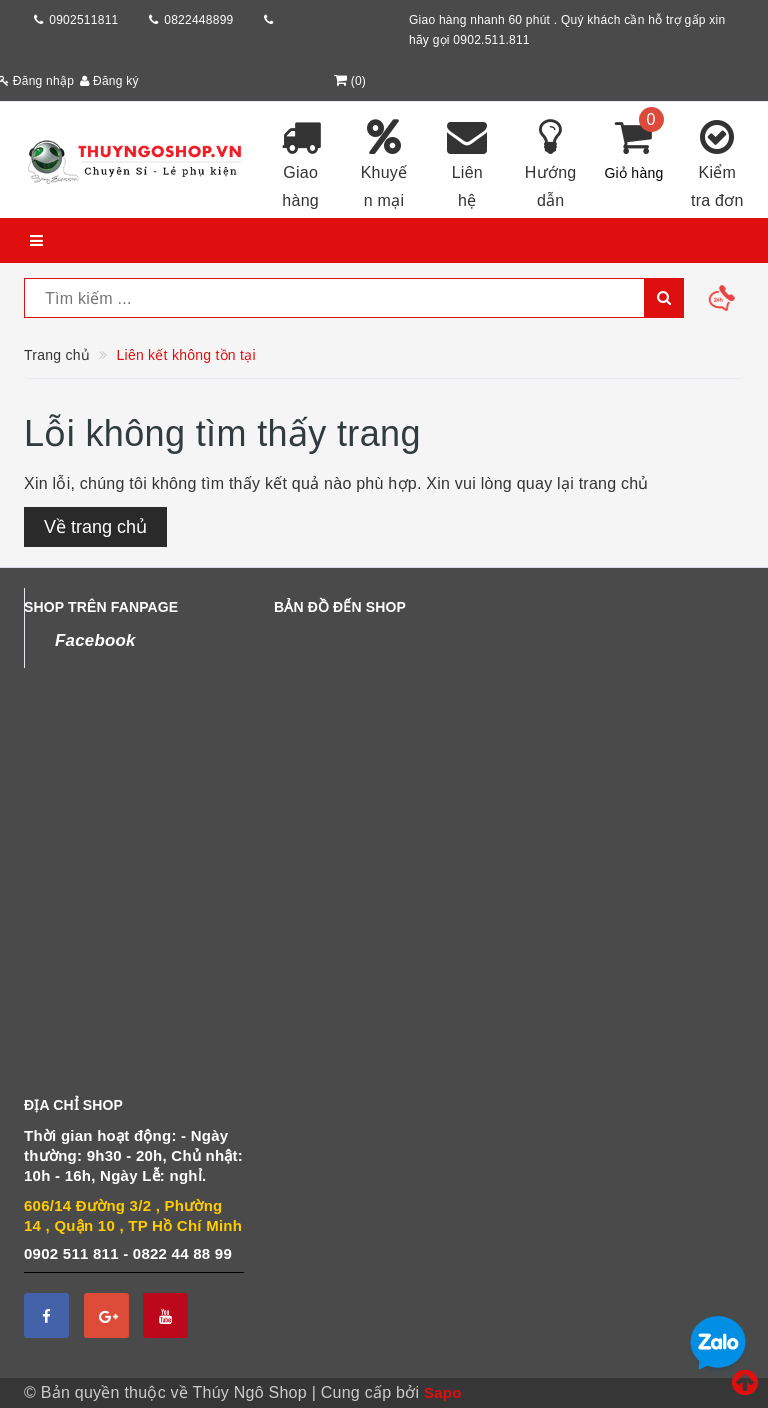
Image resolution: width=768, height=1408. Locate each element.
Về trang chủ (95, 527)
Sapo (443, 1392)
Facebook (95, 640)
